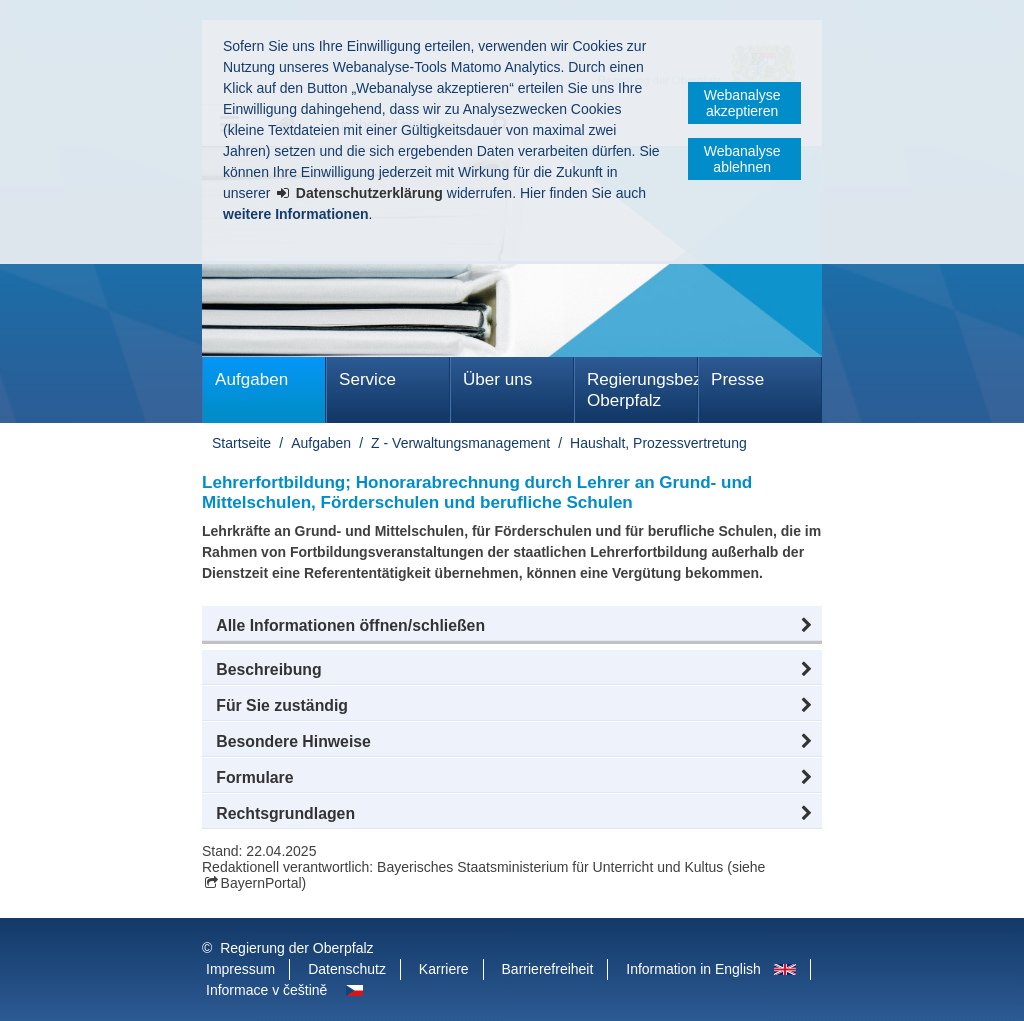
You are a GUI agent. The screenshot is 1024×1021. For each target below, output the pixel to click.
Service (367, 379)
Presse (737, 379)
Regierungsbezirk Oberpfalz (642, 390)
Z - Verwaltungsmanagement (460, 443)
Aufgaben (251, 379)
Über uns (497, 379)
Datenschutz (347, 969)
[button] (512, 626)
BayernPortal (261, 883)
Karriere (444, 969)
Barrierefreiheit (548, 969)
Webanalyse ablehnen (742, 159)
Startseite (241, 443)
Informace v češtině (266, 990)
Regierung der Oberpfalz (296, 948)
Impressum (240, 969)
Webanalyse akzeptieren (742, 103)
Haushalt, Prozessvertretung (658, 443)
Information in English (693, 969)
